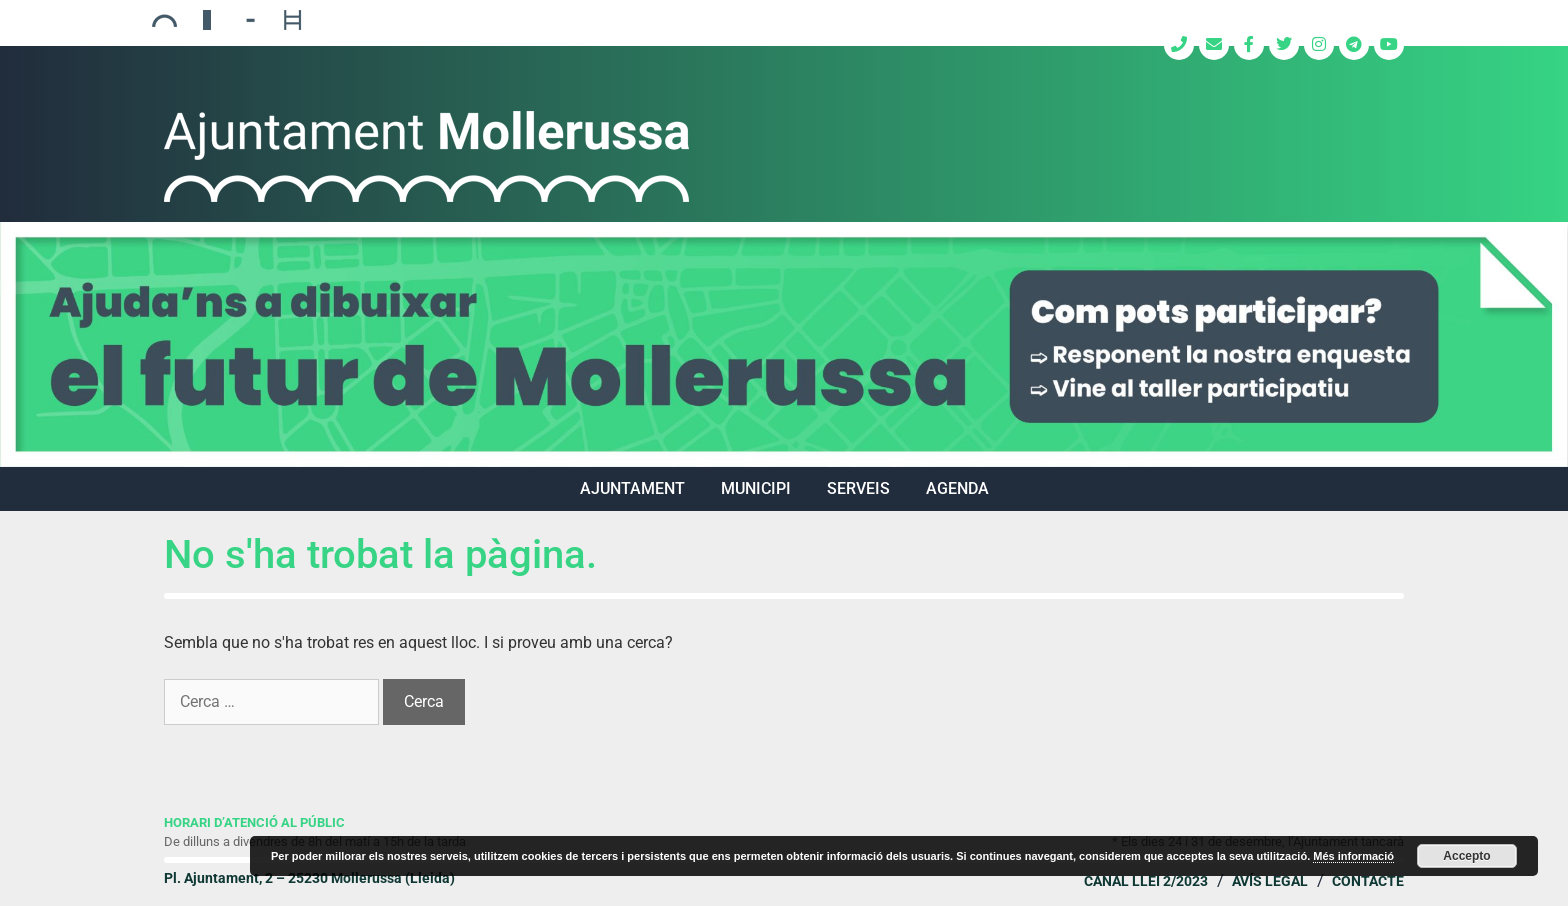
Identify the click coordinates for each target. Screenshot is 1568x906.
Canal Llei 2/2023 (1146, 881)
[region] (784, 344)
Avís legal (1270, 881)
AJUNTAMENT (632, 488)
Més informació (1353, 856)
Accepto (1466, 856)
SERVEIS (858, 488)
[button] (784, 344)
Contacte (1368, 881)
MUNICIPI (756, 488)
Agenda (957, 488)
